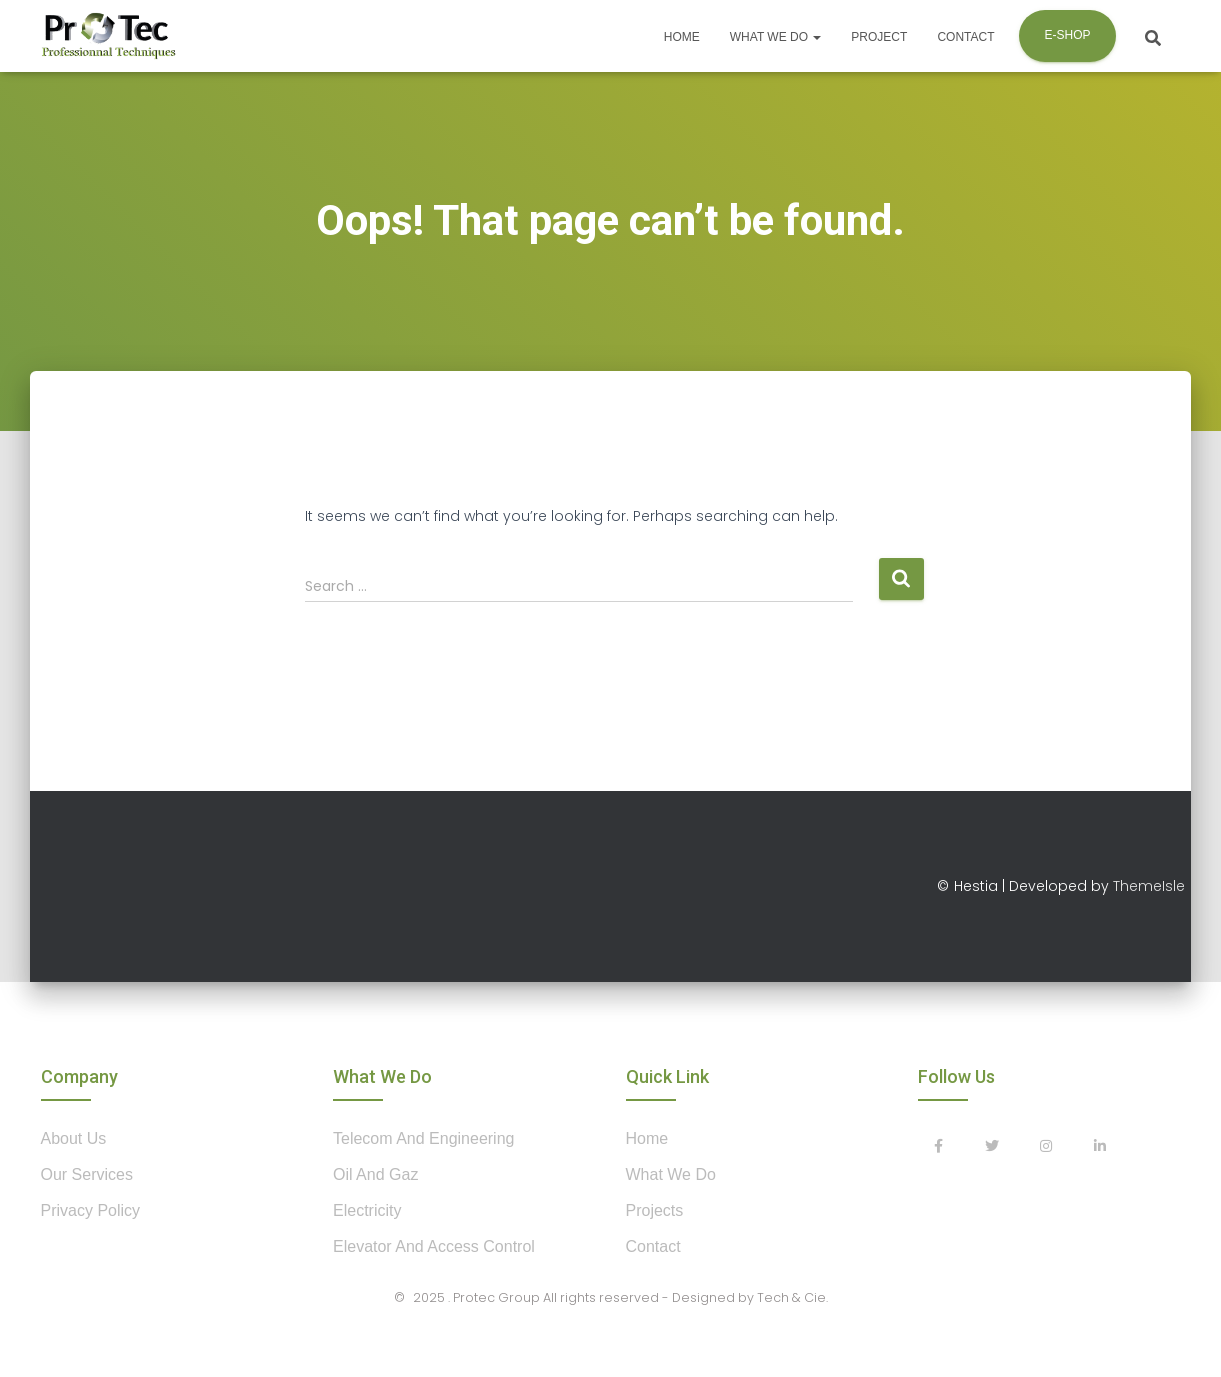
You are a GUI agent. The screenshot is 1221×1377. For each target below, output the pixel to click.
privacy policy (91, 1210)
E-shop (1067, 35)
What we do (776, 37)
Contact (965, 37)
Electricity (367, 1210)
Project (879, 37)
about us (74, 1138)
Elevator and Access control (434, 1246)
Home (682, 37)
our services (87, 1174)
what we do (671, 1174)
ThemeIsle (1149, 886)
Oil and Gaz (375, 1174)
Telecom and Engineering (423, 1138)
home (647, 1138)
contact (653, 1246)
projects (655, 1210)
